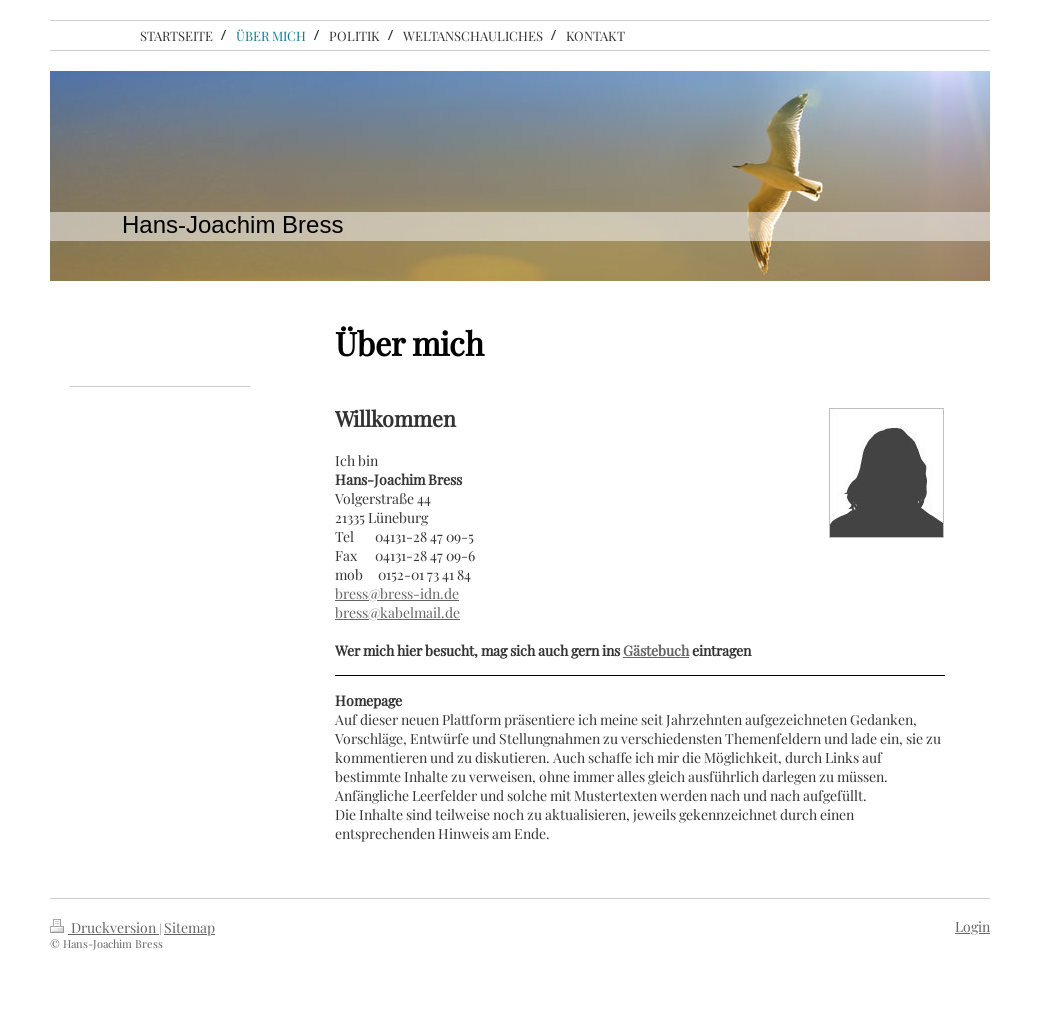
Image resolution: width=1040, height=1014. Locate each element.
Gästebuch (656, 650)
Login (972, 926)
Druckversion (104, 927)
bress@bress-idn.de (397, 593)
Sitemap (189, 927)
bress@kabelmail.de (397, 612)
